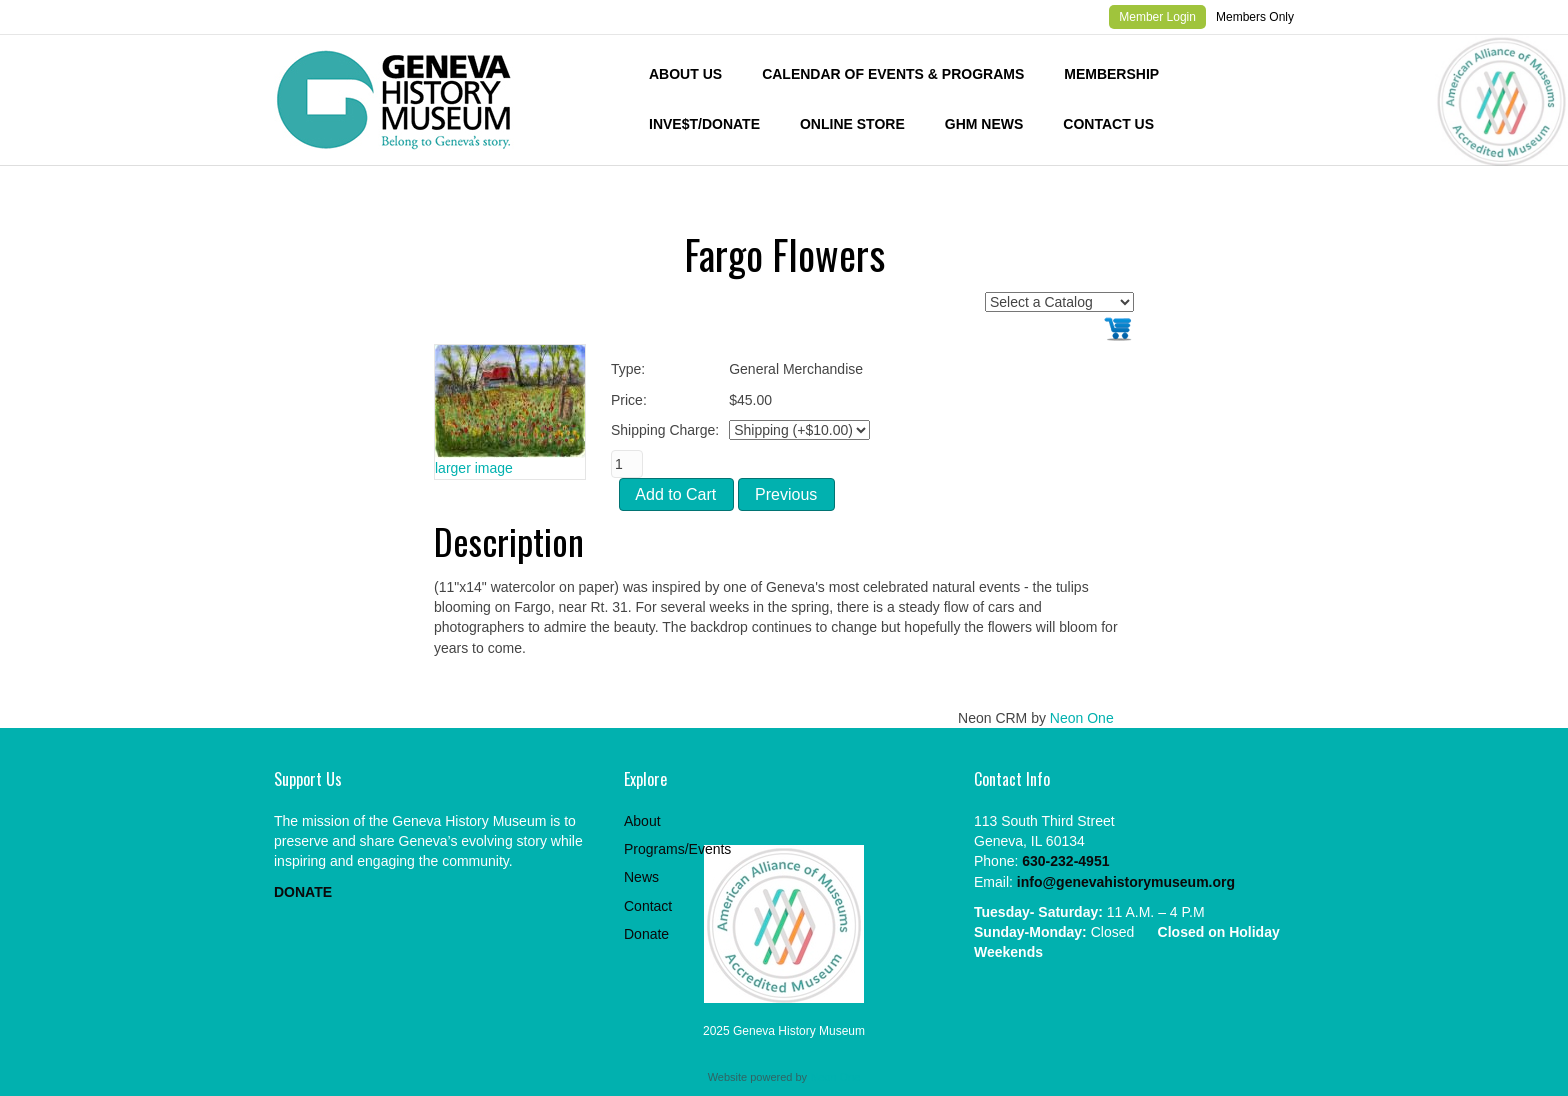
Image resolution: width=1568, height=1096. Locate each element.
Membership (1111, 74)
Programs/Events (677, 849)
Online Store (852, 124)
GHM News (984, 124)
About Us (685, 74)
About (642, 821)
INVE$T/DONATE (704, 124)
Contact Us (1108, 124)
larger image (474, 468)
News (641, 877)
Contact (648, 906)
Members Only (1255, 17)
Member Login (1157, 17)
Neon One (1082, 718)
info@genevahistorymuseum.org (1126, 882)
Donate (646, 934)
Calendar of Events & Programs (893, 74)
